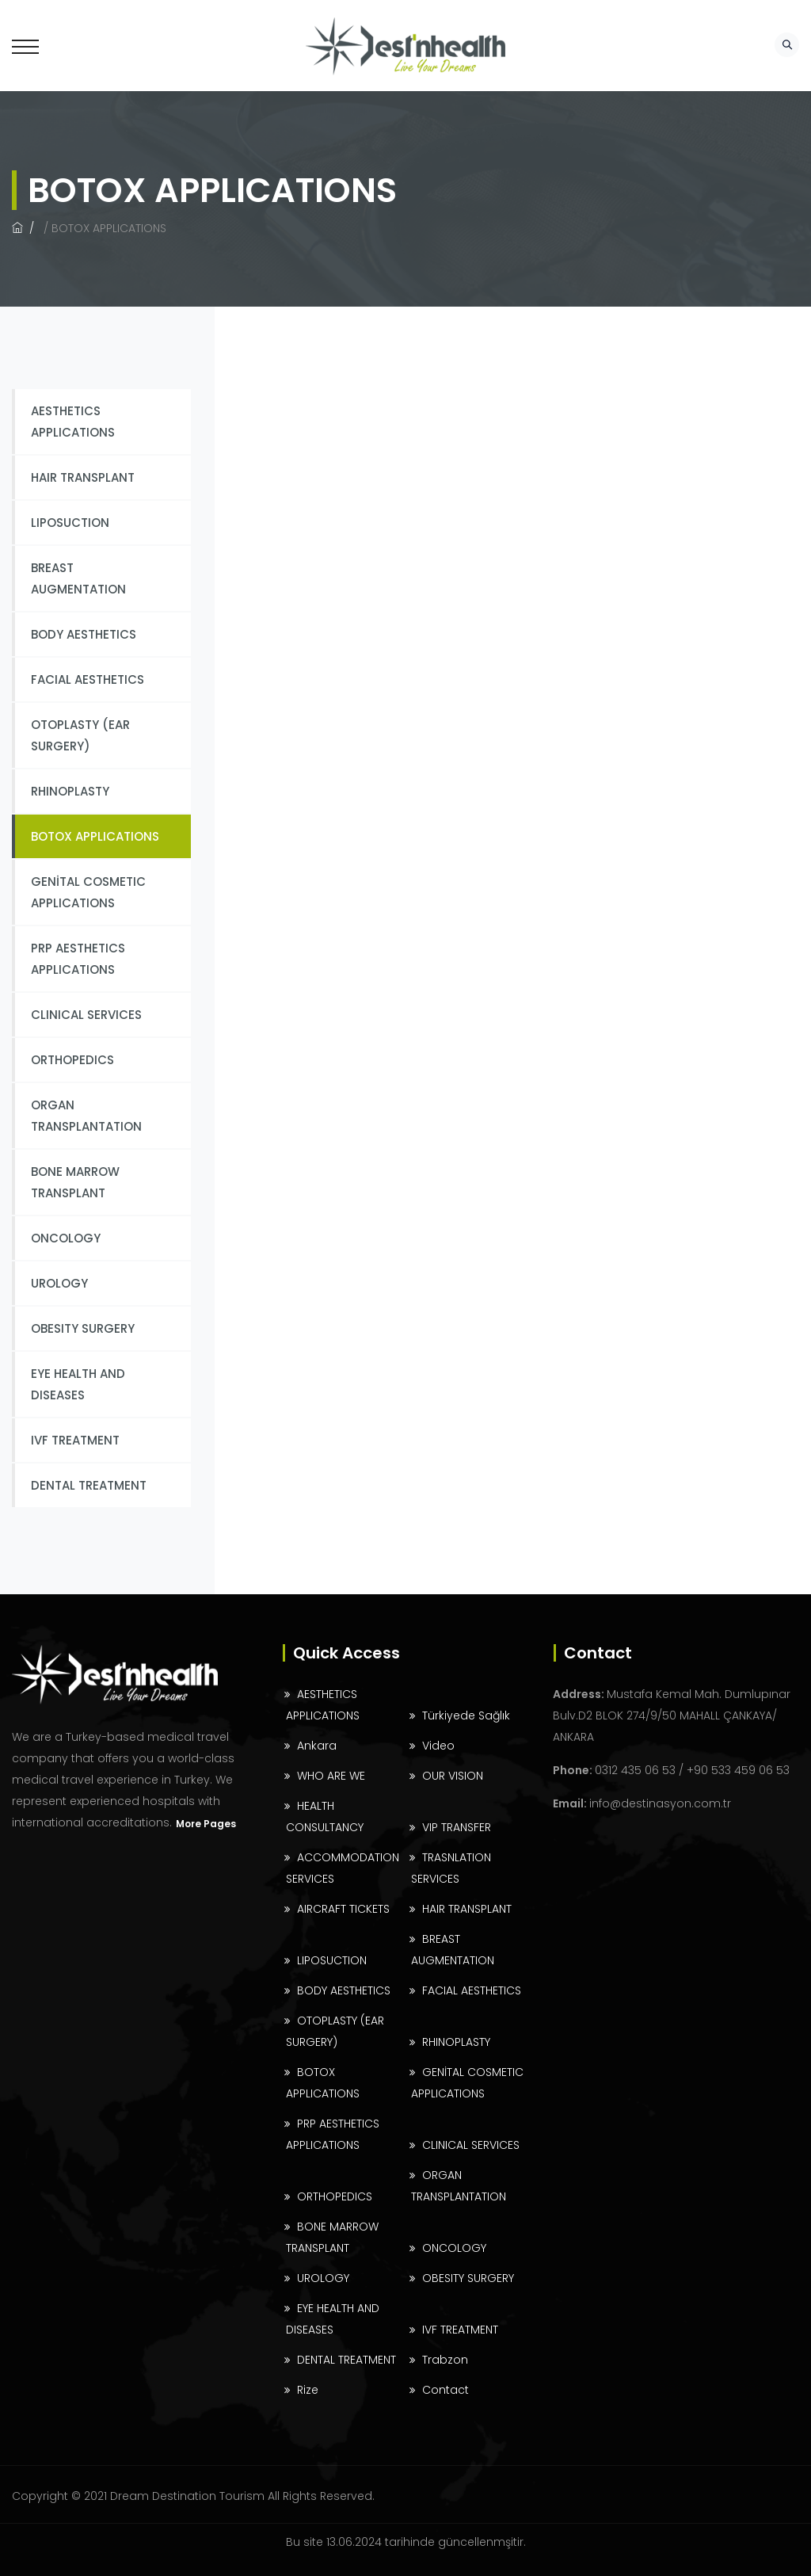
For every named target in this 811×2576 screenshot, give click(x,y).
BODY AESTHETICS (83, 634)
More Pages (206, 1823)
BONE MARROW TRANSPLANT (75, 1182)
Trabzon (445, 2360)
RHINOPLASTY (70, 791)
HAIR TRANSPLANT (83, 477)
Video (438, 1746)
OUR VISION (452, 1776)
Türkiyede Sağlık (466, 1715)
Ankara (317, 1746)
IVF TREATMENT (75, 1440)
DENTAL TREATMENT (89, 1485)
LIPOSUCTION (70, 522)
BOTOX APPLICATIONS (95, 836)
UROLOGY (59, 1283)
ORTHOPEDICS (72, 1059)
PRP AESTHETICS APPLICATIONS (78, 959)
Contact (445, 2390)
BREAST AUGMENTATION (78, 578)
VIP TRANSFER (456, 1827)
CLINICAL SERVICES (86, 1014)
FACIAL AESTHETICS (87, 679)
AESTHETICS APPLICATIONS (73, 422)
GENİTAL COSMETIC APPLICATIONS (88, 892)
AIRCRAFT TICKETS (343, 1909)
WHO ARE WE (331, 1776)
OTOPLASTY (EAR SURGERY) (80, 735)
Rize (307, 2390)
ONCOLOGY (66, 1238)
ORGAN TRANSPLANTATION (86, 1116)
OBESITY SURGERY (83, 1328)
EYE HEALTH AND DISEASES (78, 1384)
